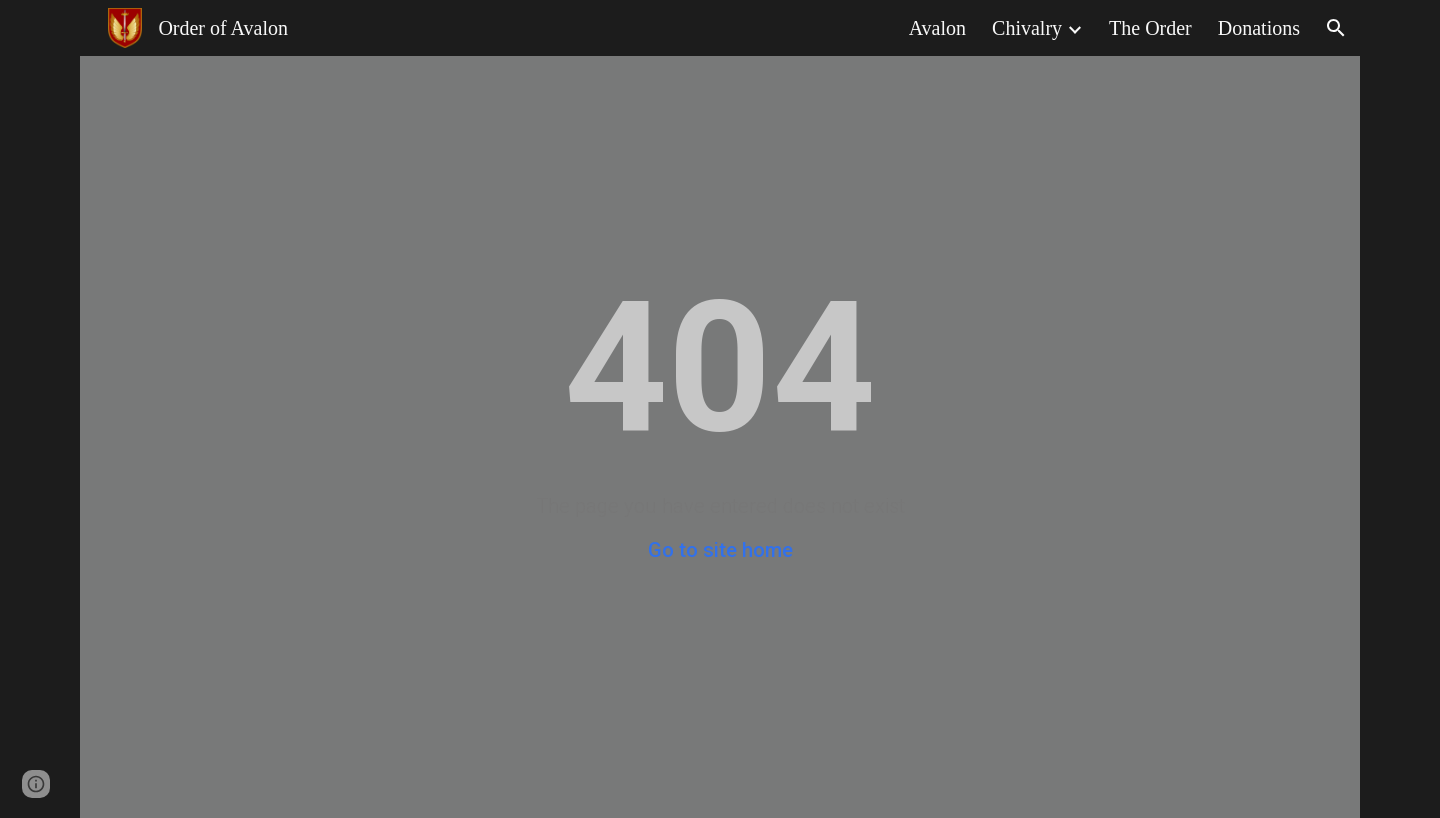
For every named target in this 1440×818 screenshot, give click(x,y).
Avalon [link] (937, 28)
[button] (1336, 28)
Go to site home (720, 550)
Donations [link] (1259, 28)
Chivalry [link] (1027, 28)
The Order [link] (1150, 28)
